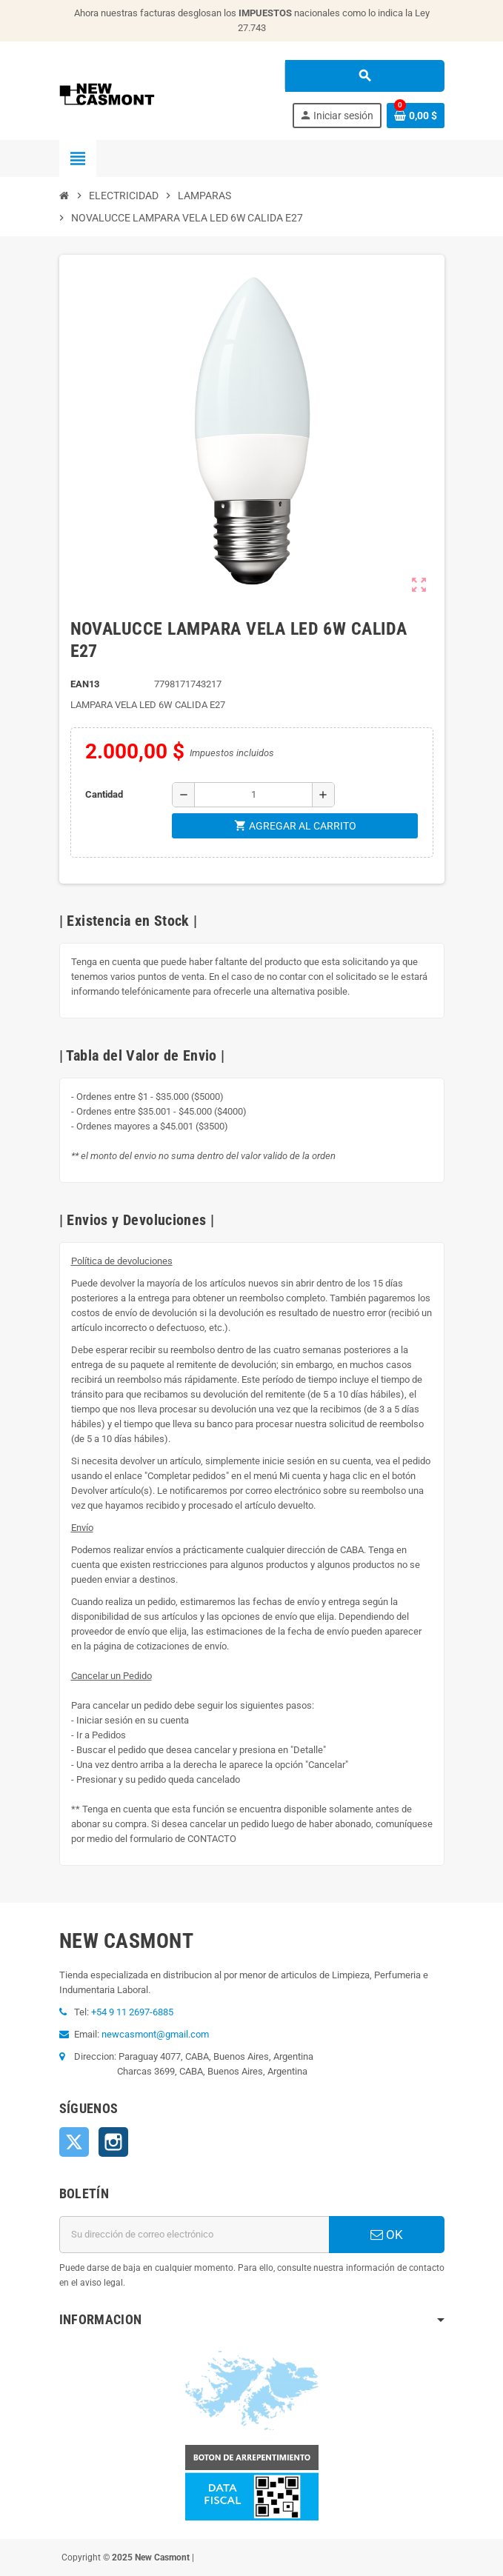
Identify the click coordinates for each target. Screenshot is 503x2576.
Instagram (113, 2142)
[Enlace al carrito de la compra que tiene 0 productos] (415, 115)
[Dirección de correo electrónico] (194, 2234)
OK (386, 2234)
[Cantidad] (253, 795)
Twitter (74, 2142)
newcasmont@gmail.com (155, 2034)
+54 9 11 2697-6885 (132, 2012)
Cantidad (104, 794)
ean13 (84, 684)
